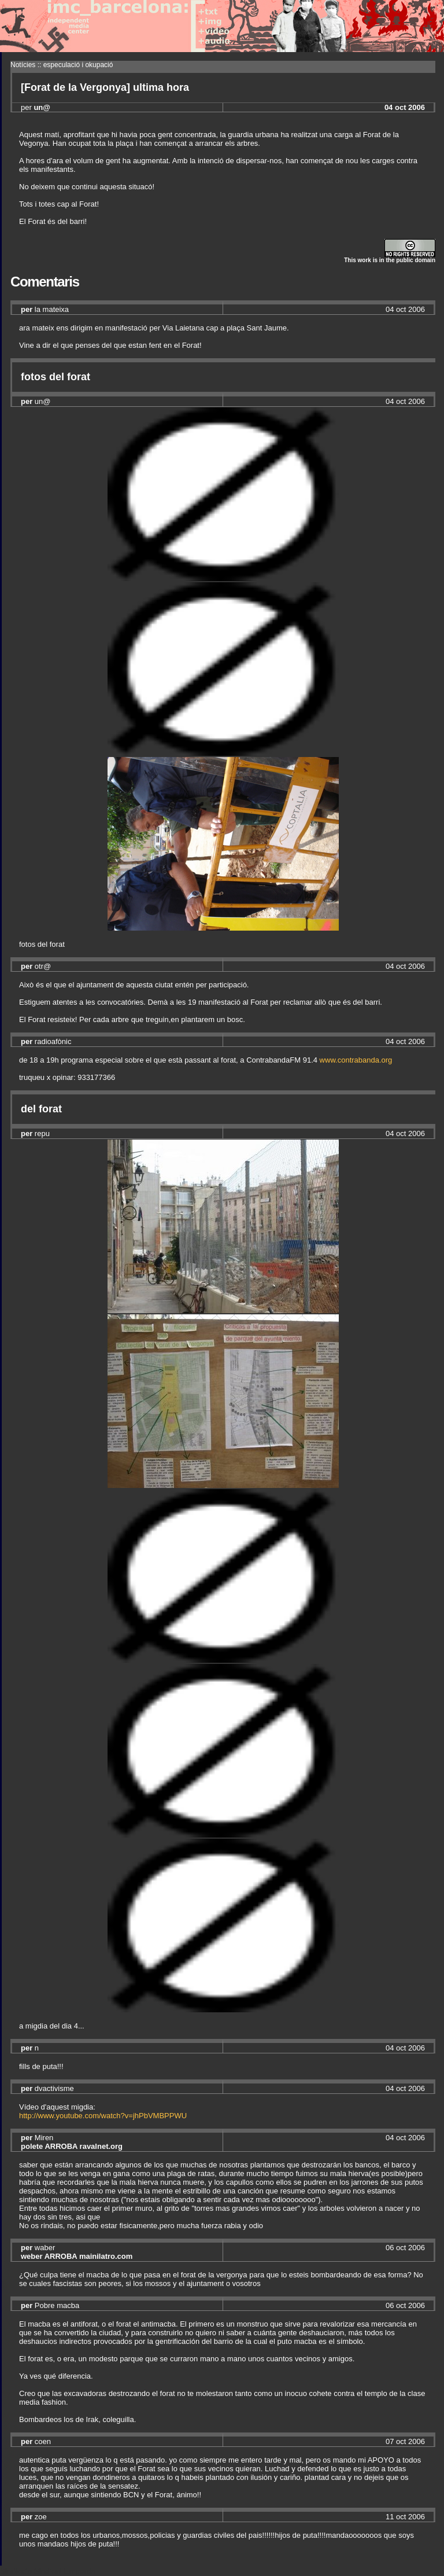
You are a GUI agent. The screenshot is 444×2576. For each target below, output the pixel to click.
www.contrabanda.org (356, 1060)
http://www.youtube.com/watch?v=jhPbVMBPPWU (103, 2115)
